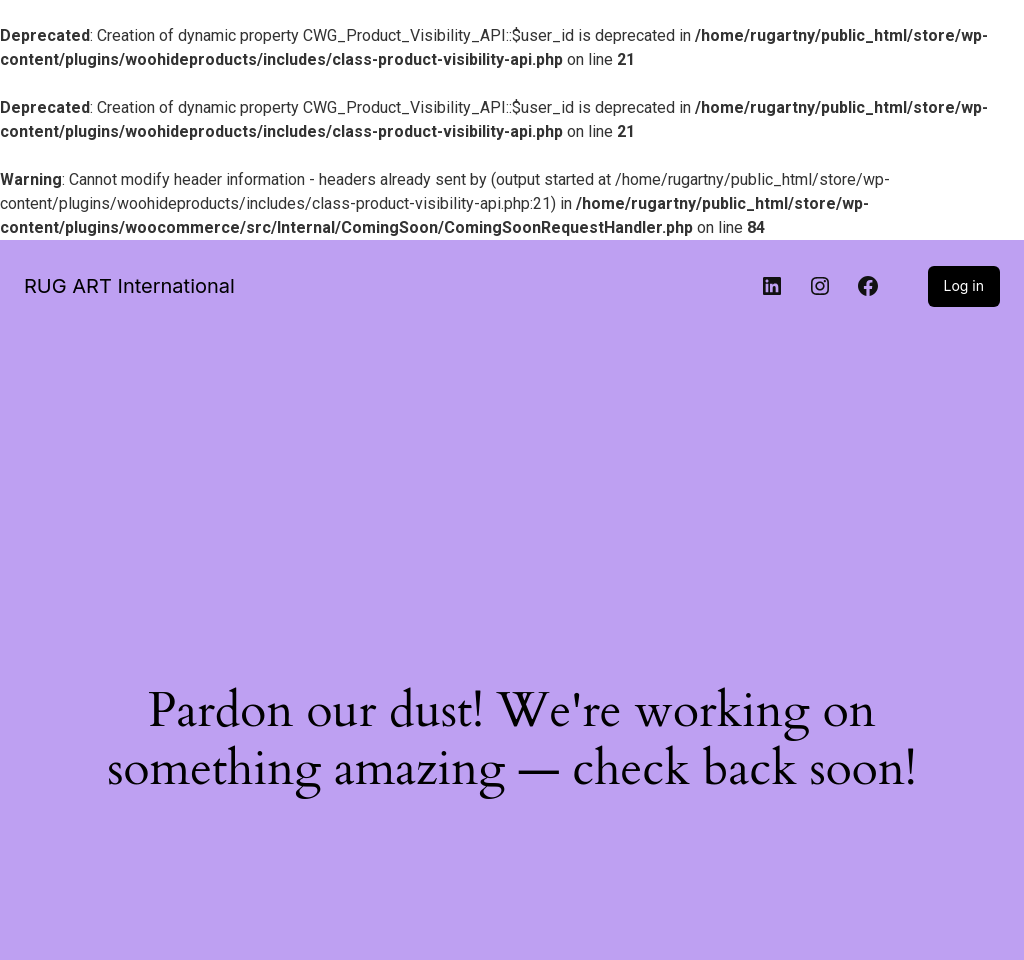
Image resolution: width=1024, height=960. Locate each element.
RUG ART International (129, 286)
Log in (964, 285)
